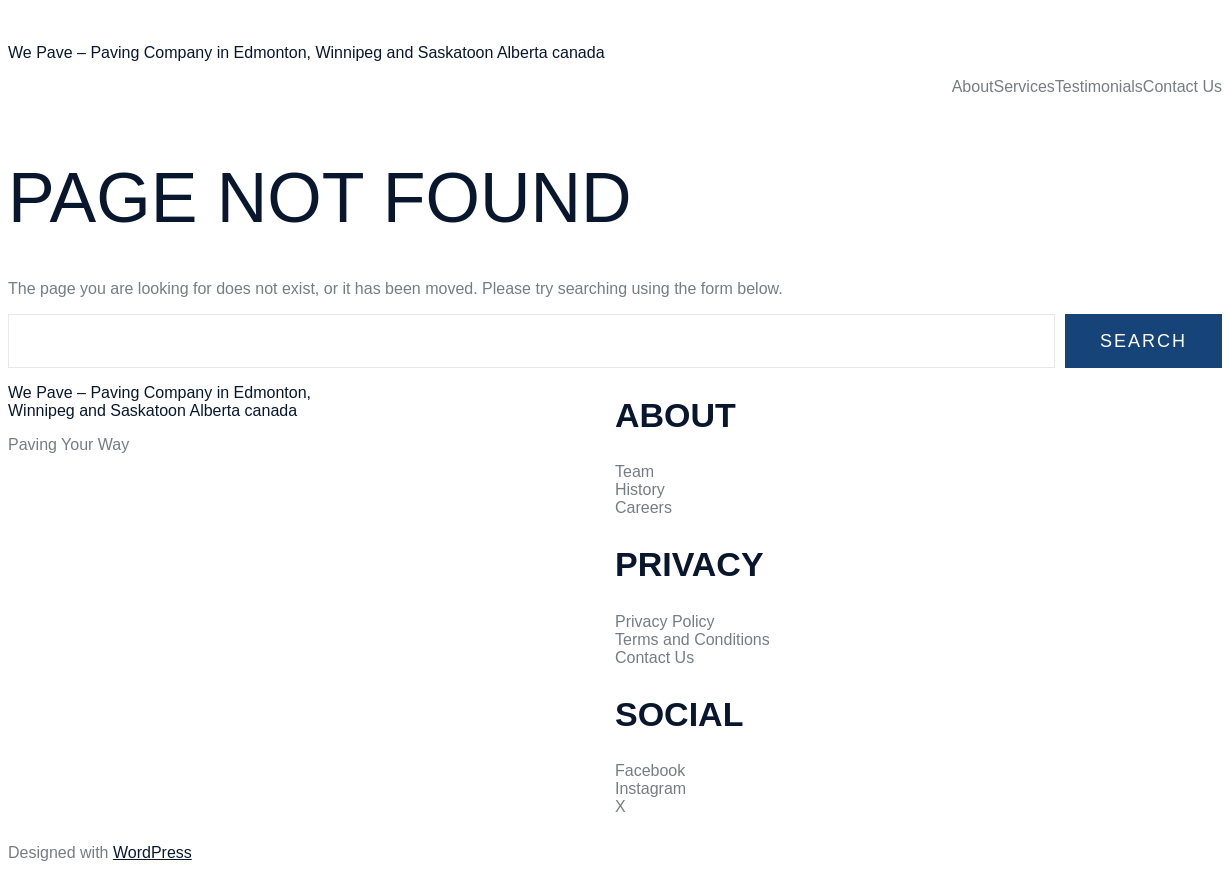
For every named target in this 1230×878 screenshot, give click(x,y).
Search (1143, 341)
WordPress (152, 852)
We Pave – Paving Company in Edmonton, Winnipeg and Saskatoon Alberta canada (306, 52)
